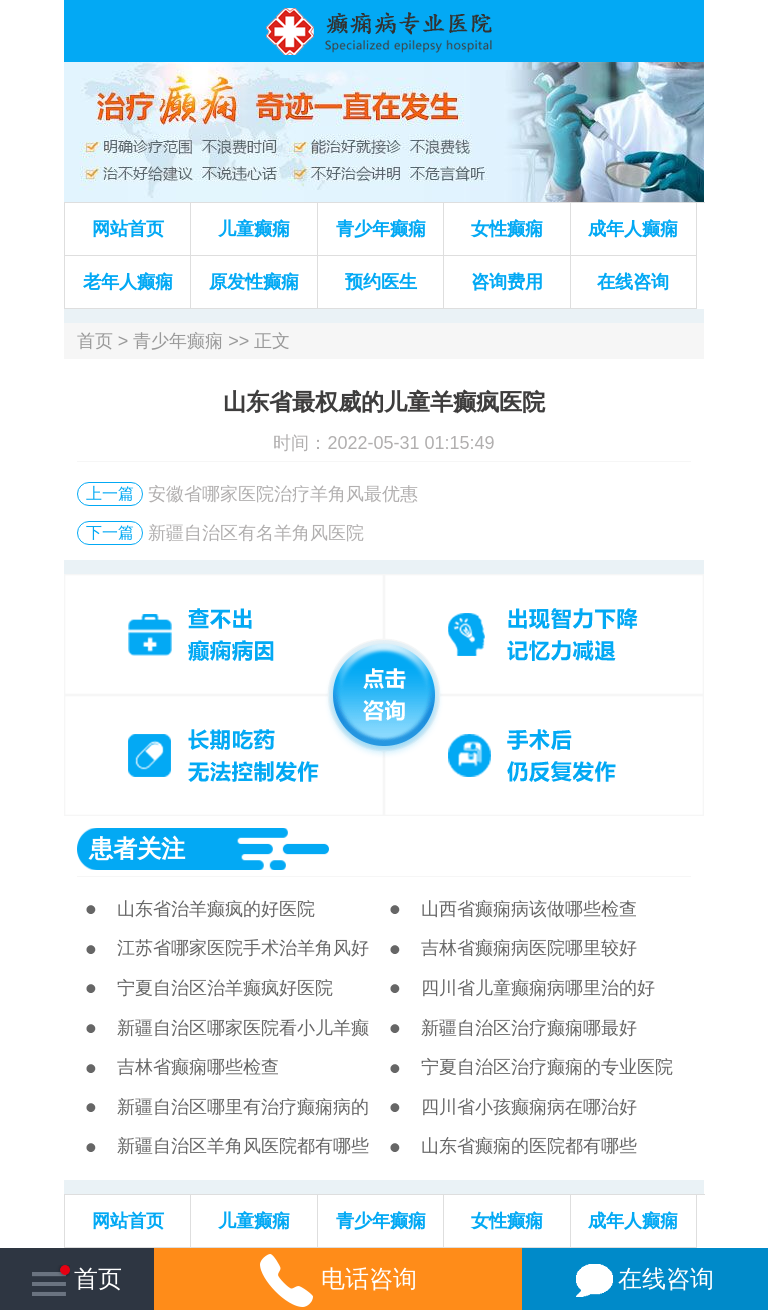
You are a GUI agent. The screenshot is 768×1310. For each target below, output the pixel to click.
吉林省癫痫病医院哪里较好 (529, 948)
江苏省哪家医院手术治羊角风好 (243, 948)
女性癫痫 (507, 229)
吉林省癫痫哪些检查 (198, 1067)
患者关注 (137, 848)
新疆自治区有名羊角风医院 (256, 533)
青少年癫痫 (381, 229)
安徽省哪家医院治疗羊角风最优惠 (283, 494)
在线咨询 (633, 282)
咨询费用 (507, 282)
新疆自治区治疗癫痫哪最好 (529, 1028)
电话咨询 (338, 1278)
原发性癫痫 (254, 282)
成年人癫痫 (633, 229)
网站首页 (128, 229)
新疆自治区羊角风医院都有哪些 (243, 1146)
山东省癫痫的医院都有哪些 (529, 1146)
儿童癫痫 (254, 229)
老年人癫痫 (128, 282)
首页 (95, 341)
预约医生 (381, 282)
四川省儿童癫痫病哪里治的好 (538, 988)
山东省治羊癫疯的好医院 (216, 909)
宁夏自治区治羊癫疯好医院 (225, 988)
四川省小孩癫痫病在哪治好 (529, 1107)
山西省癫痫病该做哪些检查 (529, 909)
